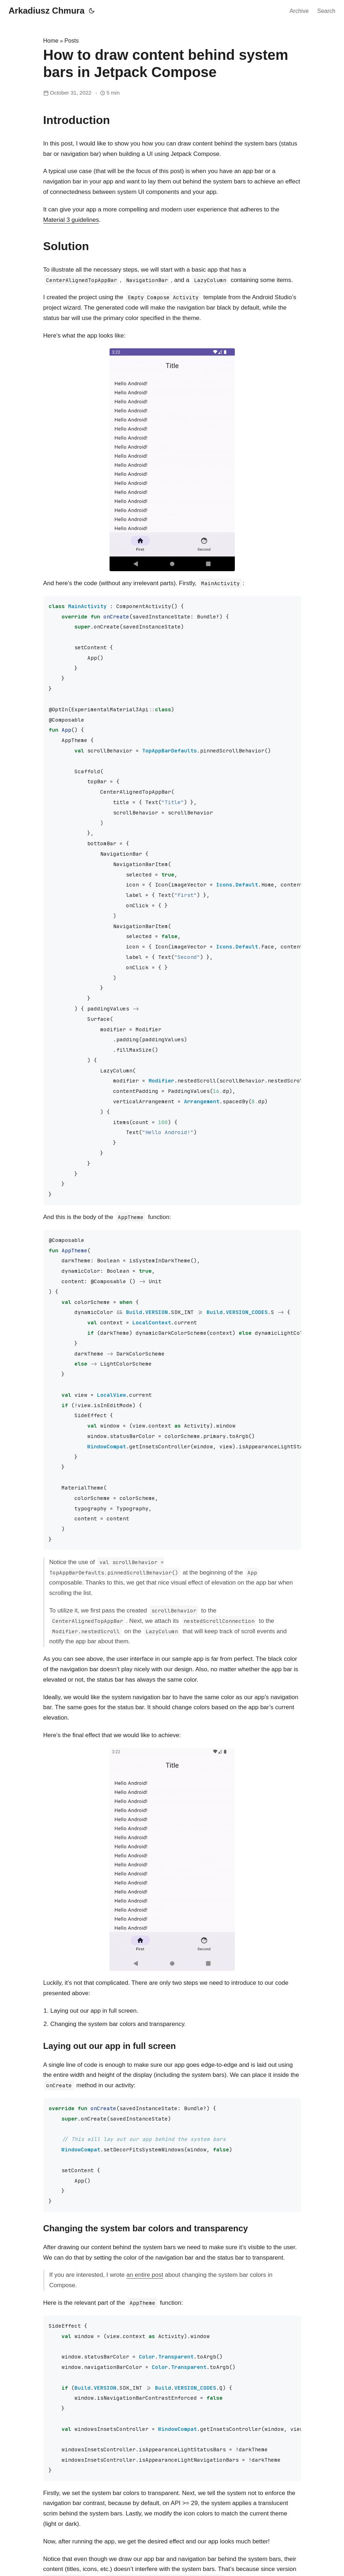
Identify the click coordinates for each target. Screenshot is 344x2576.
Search (326, 11)
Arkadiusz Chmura (46, 10)
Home (51, 41)
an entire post (144, 2274)
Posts (71, 41)
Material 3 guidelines (71, 219)
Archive (299, 11)
